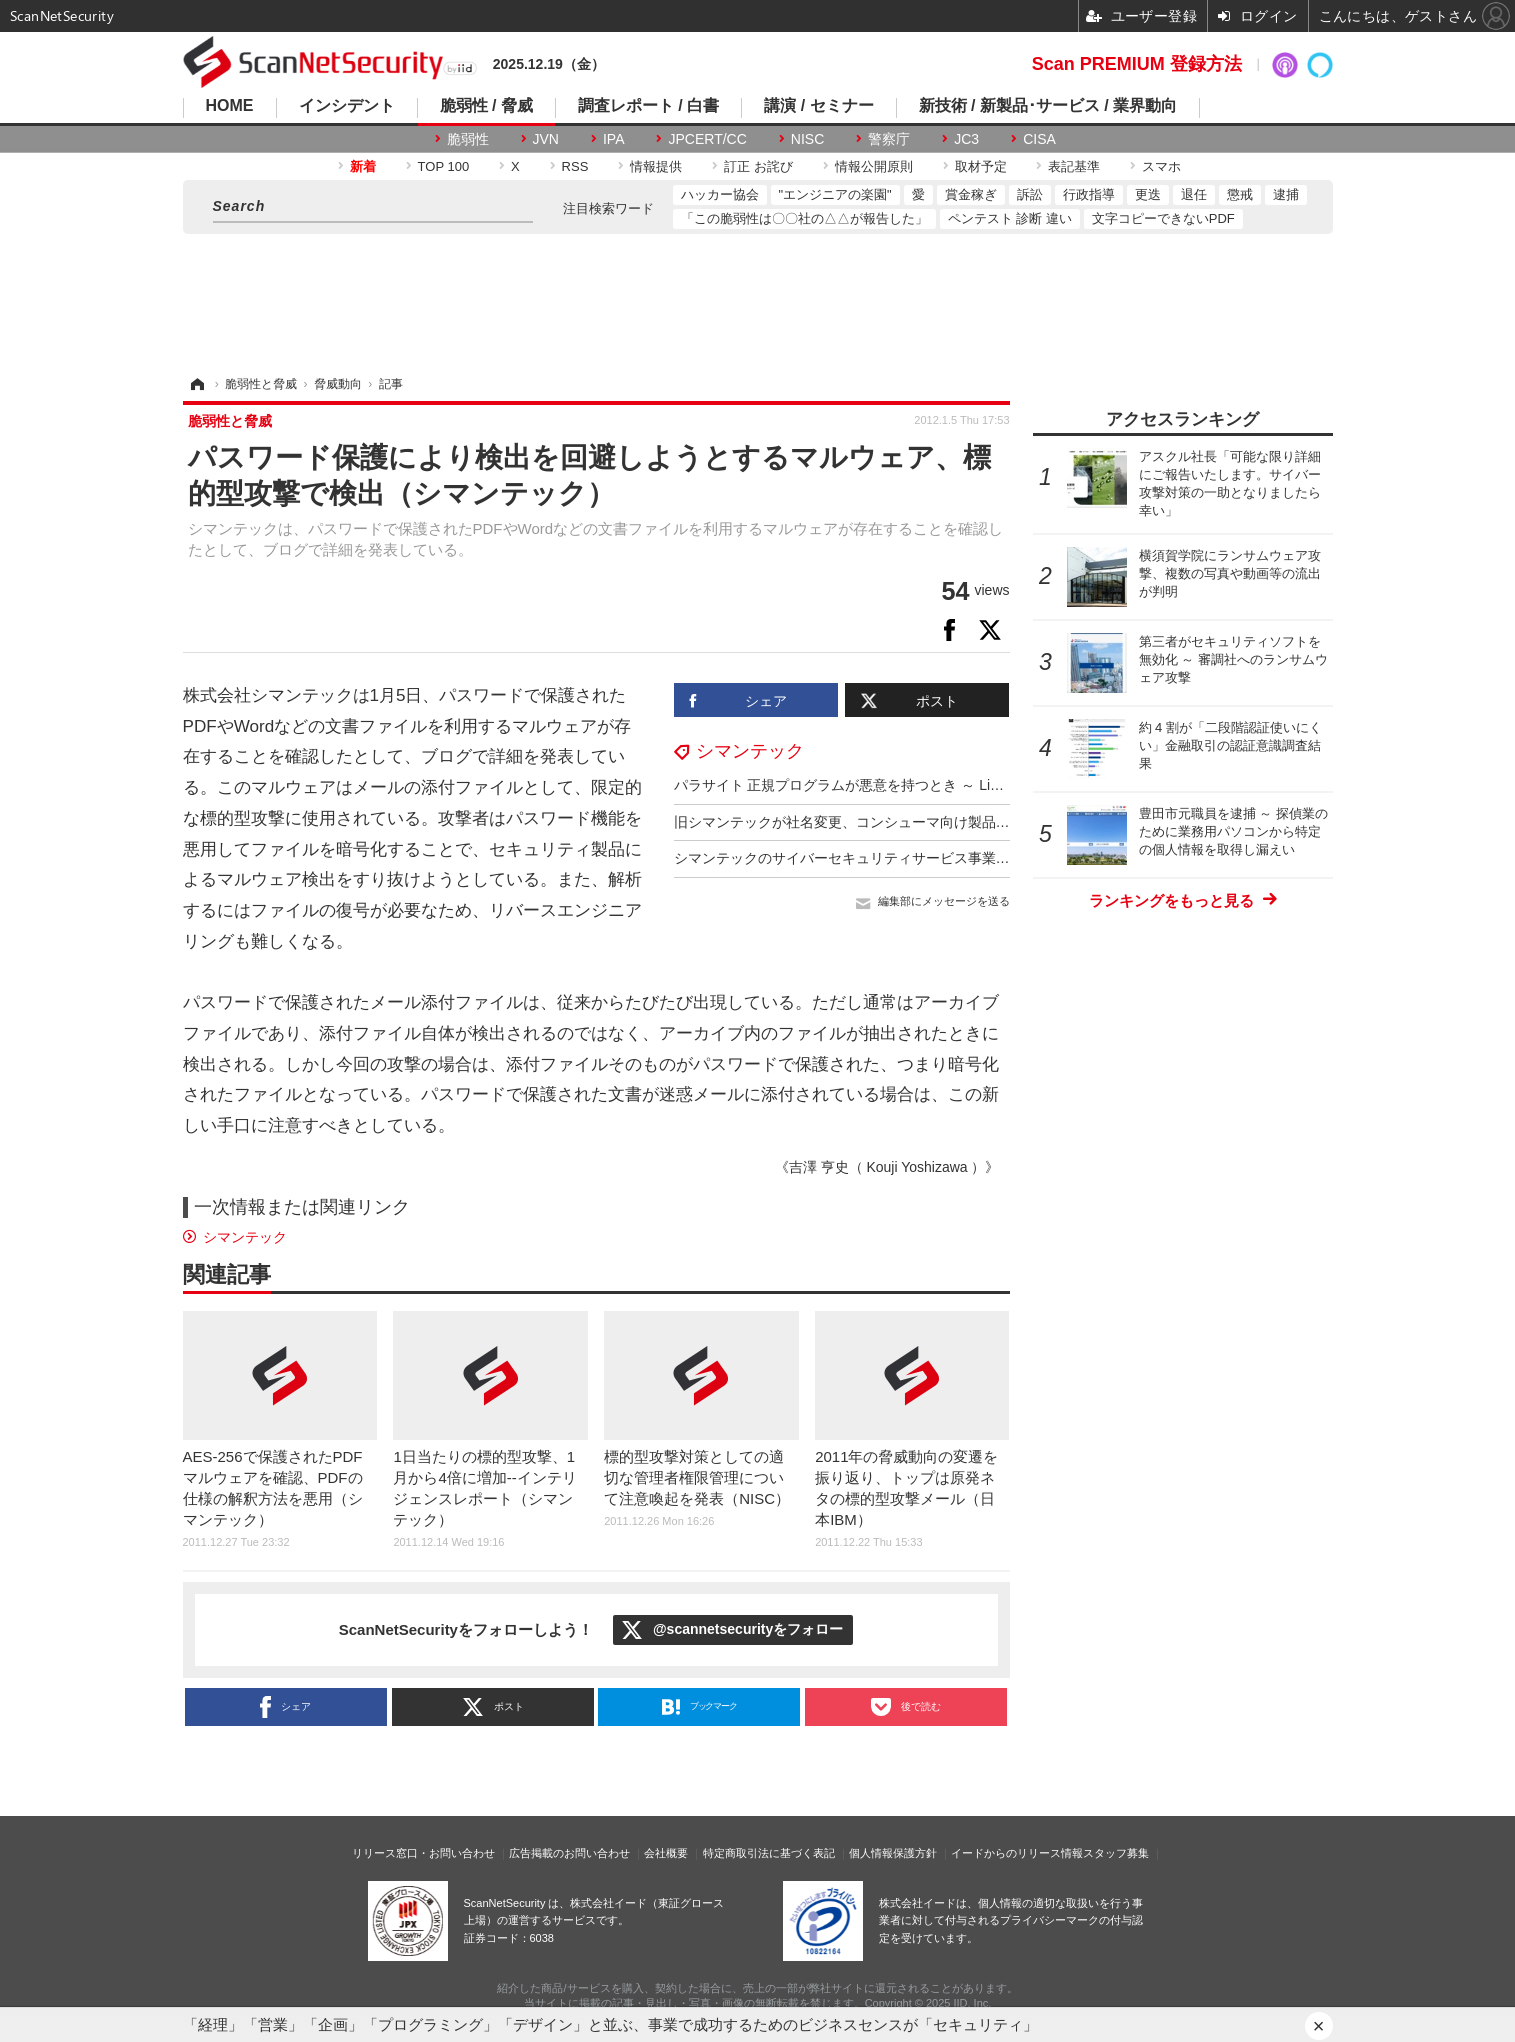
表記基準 (1074, 166)
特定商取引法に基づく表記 (769, 1853)
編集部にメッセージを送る (944, 901)
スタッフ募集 (1116, 1853)
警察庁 (889, 139)
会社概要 (666, 1853)
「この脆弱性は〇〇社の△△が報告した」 (804, 218)
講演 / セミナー (818, 106)
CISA (1039, 139)
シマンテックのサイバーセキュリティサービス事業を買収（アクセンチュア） (919, 858)
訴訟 (1030, 194)
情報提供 (656, 166)
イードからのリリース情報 (1017, 1853)
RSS (575, 166)
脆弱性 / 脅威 (486, 106)
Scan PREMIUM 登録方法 (1137, 64)
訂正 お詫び (758, 166)
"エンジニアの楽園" (835, 194)
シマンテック (750, 751)
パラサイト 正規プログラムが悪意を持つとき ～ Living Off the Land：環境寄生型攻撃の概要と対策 (983, 785)
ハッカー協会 (720, 194)
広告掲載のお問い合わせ (569, 1853)
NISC (807, 139)
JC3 (966, 139)
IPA (614, 139)
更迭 (1148, 194)
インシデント (347, 106)
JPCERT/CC (707, 139)
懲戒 (1240, 194)
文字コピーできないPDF (1163, 218)
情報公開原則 (874, 166)
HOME (230, 106)
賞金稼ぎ (971, 194)
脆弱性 (468, 139)
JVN (546, 139)
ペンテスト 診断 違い (1010, 218)
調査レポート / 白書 (648, 106)
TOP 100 (444, 166)
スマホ (1161, 166)
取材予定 (981, 166)
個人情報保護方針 (893, 1853)
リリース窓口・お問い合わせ (423, 1853)
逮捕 (1286, 194)
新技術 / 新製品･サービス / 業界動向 (1048, 106)
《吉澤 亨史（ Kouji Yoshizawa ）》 (887, 1167)
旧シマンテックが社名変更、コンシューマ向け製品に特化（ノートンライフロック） (940, 822)
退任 (1194, 194)
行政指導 (1089, 194)
